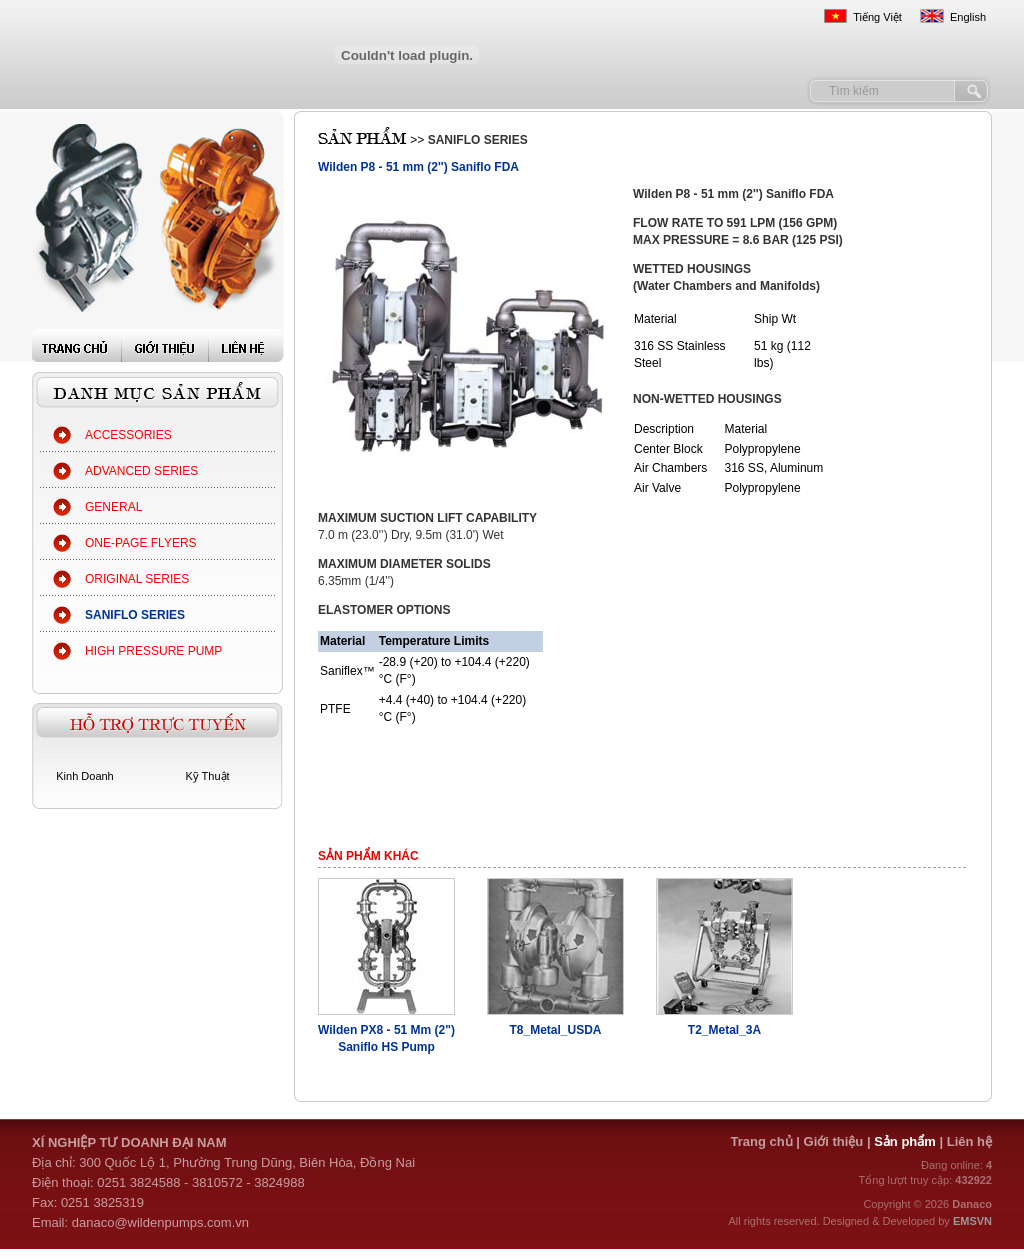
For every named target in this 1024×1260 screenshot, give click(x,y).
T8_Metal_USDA (555, 1030)
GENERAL (113, 507)
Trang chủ (761, 1141)
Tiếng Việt (877, 17)
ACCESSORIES (128, 435)
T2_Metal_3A (724, 1030)
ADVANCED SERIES (141, 471)
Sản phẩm (906, 1141)
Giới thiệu (834, 1141)
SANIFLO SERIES (135, 615)
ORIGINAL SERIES (137, 579)
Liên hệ (969, 1141)
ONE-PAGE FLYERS (141, 543)
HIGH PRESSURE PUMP (153, 651)
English (968, 17)
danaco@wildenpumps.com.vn (160, 1222)
